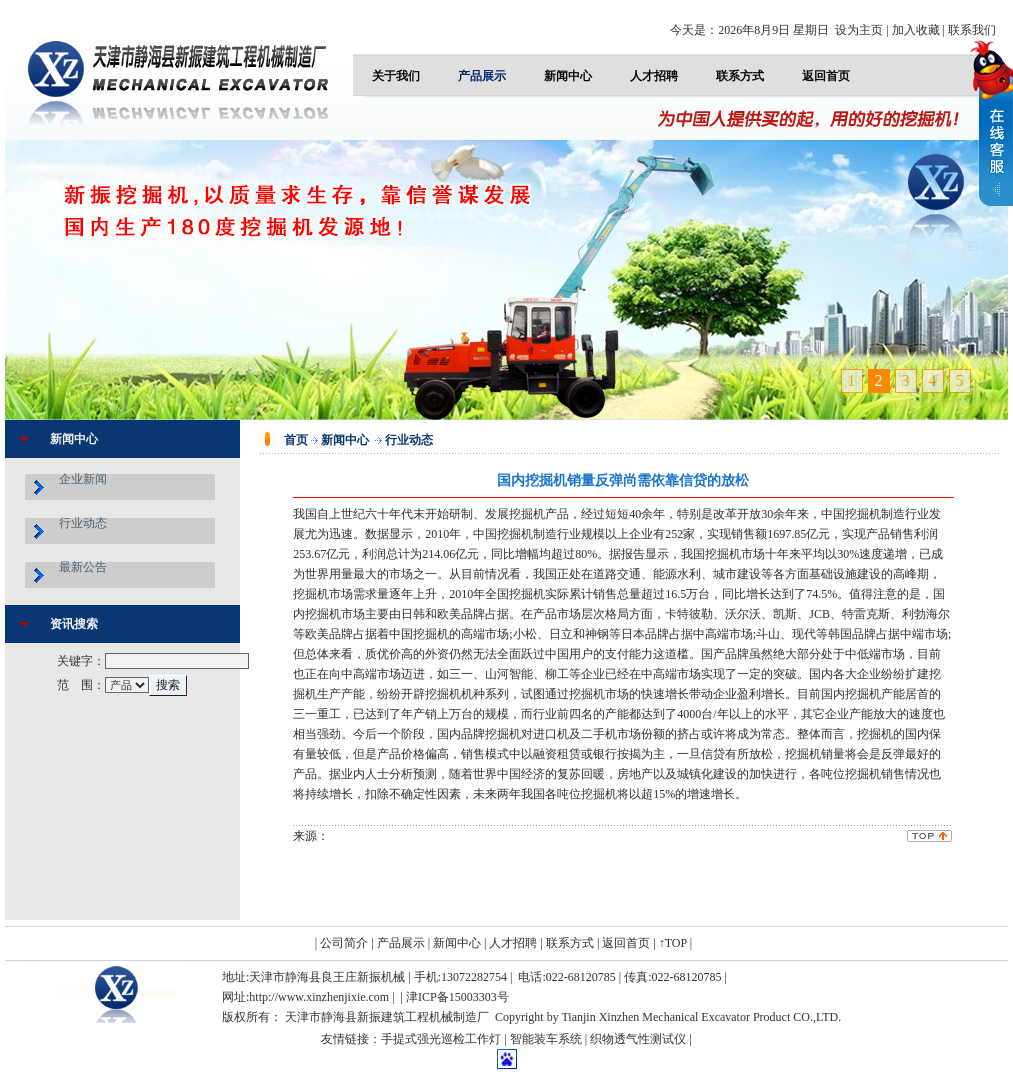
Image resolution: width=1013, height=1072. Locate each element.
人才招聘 (654, 76)
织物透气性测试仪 (638, 1039)
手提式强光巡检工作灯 (441, 1039)
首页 (296, 440)
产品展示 (482, 76)
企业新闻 (83, 479)
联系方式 (740, 76)
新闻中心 (568, 76)
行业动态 (83, 523)
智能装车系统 (546, 1039)
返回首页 (826, 76)
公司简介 (344, 943)
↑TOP (673, 943)
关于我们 (396, 76)
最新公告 (83, 567)
